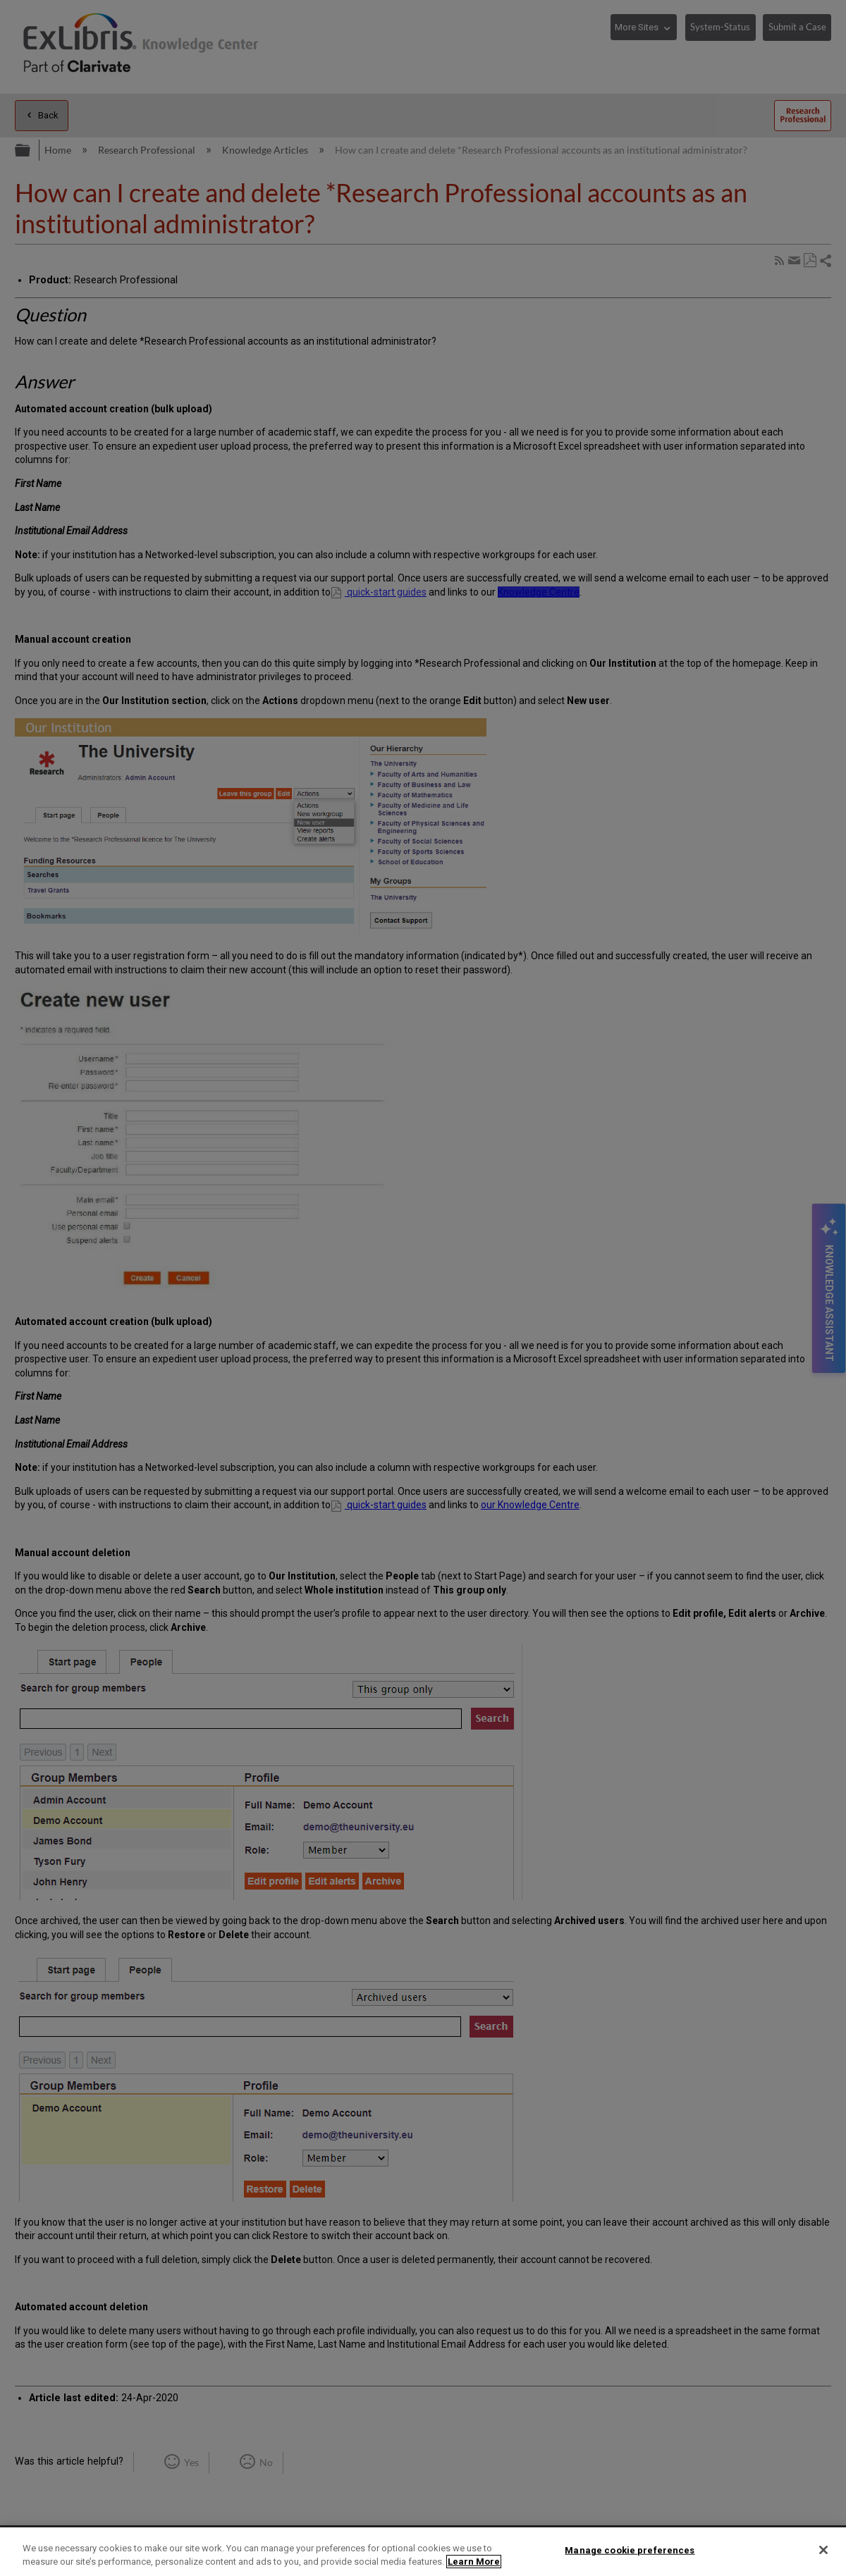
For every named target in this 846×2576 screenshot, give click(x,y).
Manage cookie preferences (629, 2550)
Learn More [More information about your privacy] (474, 2561)
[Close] (823, 2549)
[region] (423, 2551)
